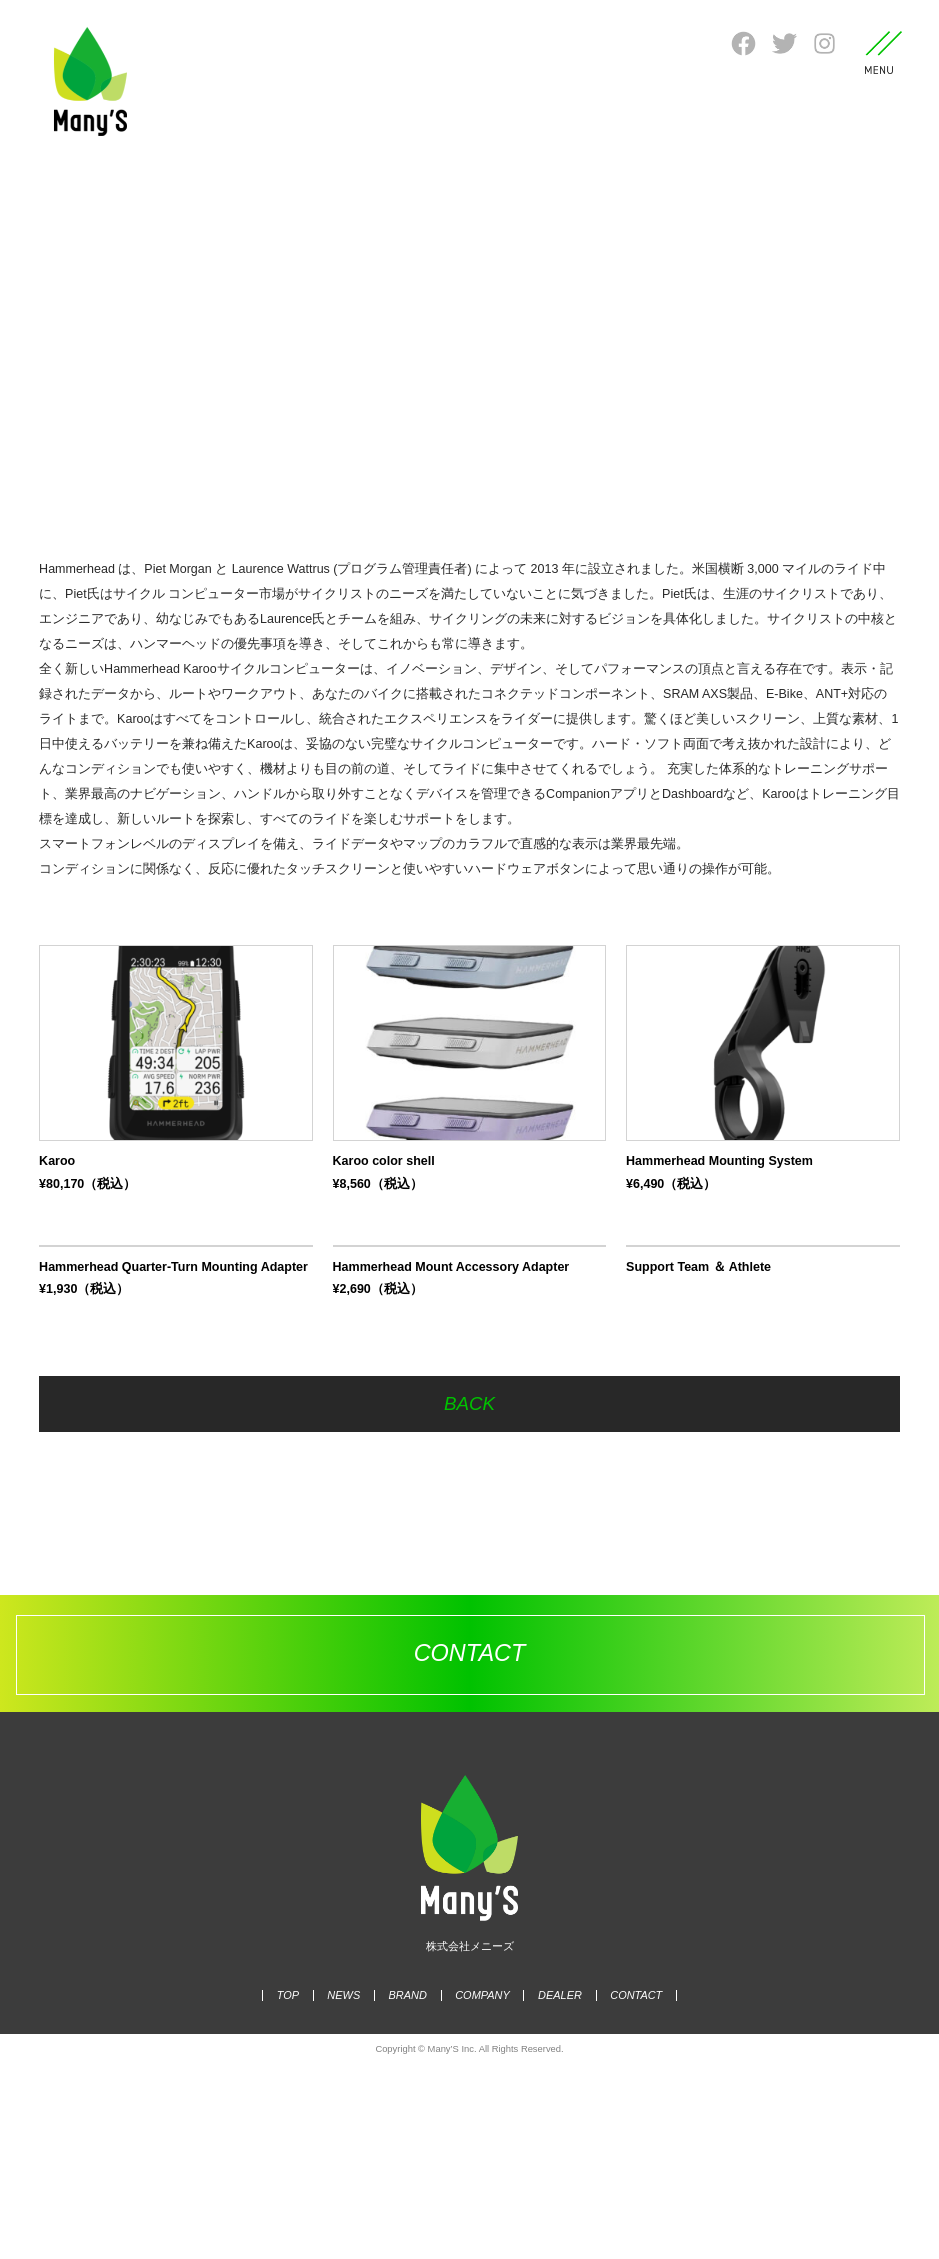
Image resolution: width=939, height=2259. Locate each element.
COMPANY (483, 2188)
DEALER (555, 2188)
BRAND (411, 2188)
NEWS (350, 2188)
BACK (470, 1598)
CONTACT (627, 2188)
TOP (298, 2188)
